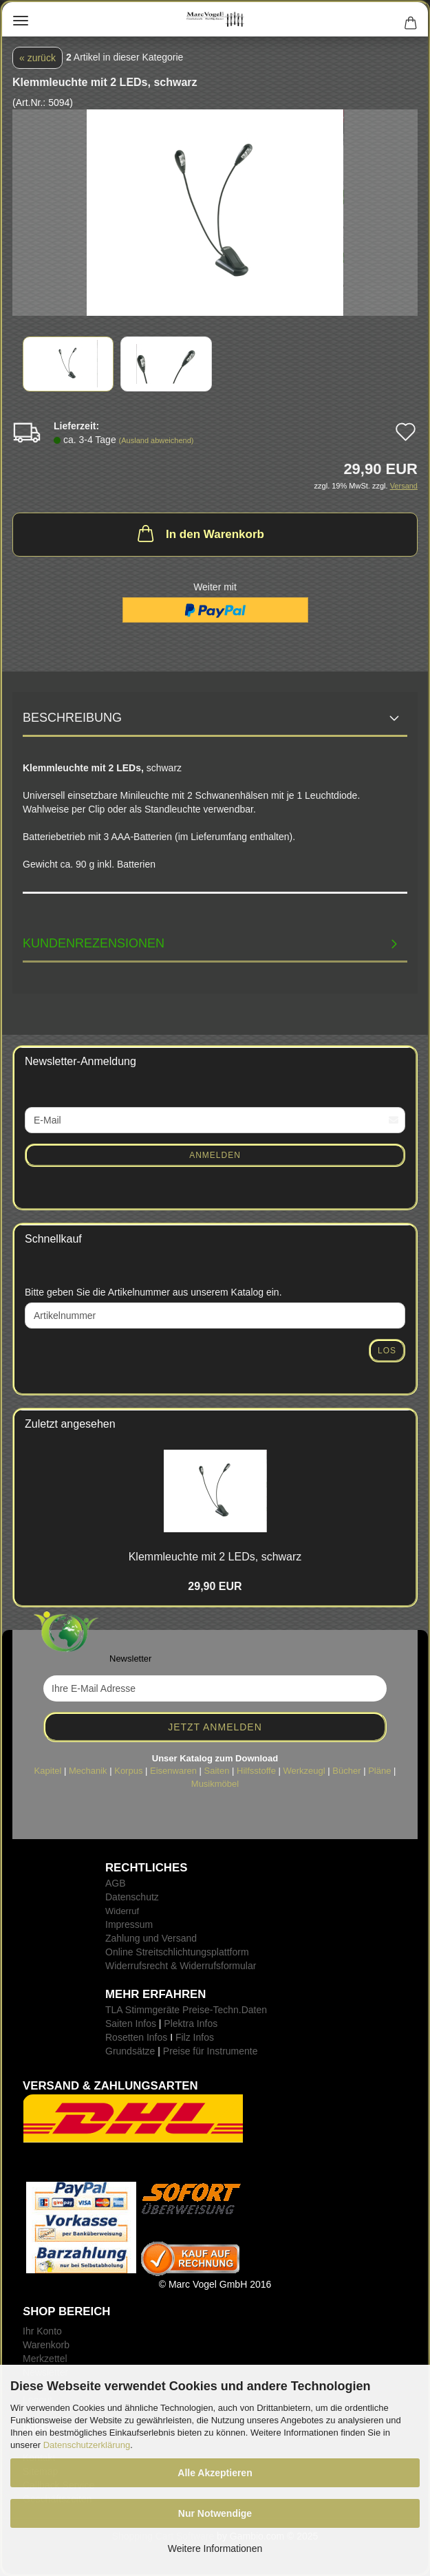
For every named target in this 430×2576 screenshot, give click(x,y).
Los (387, 1350)
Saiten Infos (130, 2023)
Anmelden (215, 1155)
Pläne (379, 1770)
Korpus (128, 1770)
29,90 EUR (214, 1586)
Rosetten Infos (136, 2037)
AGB (115, 1883)
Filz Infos (194, 2037)
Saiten (217, 1770)
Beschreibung (72, 717)
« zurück (37, 57)
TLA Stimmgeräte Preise (157, 2009)
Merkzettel (45, 2358)
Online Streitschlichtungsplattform (177, 1951)
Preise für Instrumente (210, 2051)
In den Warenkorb (199, 533)
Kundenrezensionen (93, 943)
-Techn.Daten (238, 2009)
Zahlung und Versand (151, 1938)
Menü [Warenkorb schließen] (20, 20)
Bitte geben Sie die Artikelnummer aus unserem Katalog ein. (153, 1292)
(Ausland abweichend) (156, 440)
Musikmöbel (215, 1784)
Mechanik (88, 1770)
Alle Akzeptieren (215, 2472)
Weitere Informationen (215, 2548)
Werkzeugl (304, 1770)
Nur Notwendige (215, 2513)
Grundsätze (130, 2051)
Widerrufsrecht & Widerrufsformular (180, 1965)
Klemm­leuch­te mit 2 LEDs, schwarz (215, 1557)
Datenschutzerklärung (86, 2445)
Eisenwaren (173, 1770)
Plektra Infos (190, 2023)
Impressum (129, 1924)
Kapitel (48, 1770)
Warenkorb (46, 2344)
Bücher (346, 1770)
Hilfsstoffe (256, 1770)
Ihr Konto (42, 2331)
